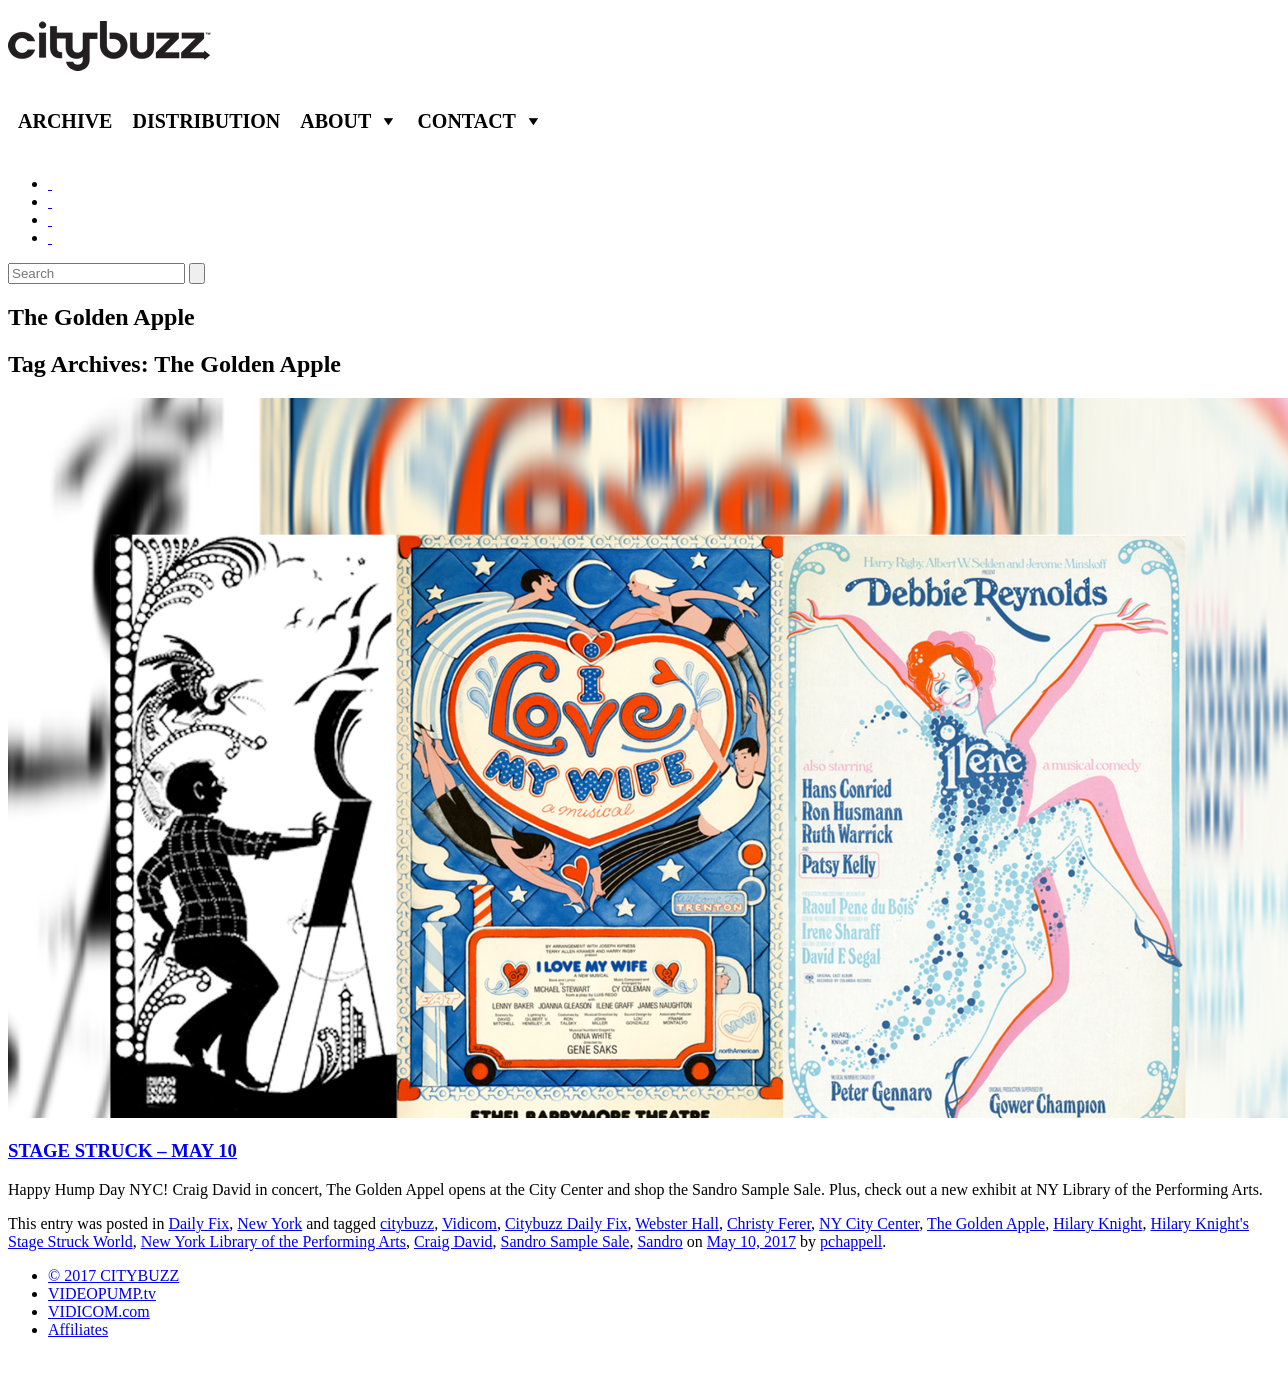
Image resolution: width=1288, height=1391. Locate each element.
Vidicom (469, 1223)
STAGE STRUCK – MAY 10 (122, 1150)
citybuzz (407, 1223)
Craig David (453, 1241)
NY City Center (869, 1223)
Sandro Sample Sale (565, 1241)
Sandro (659, 1241)
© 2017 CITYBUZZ (113, 1275)
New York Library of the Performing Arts (273, 1241)
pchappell (851, 1241)
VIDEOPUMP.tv (102, 1293)
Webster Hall (677, 1223)
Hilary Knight (1097, 1223)
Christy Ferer (769, 1223)
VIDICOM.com (99, 1311)
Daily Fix (198, 1223)
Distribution (206, 121)
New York (269, 1223)
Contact (466, 121)
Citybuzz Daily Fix (566, 1223)
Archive (65, 121)
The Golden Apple (986, 1223)
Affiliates (78, 1329)
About (335, 121)
